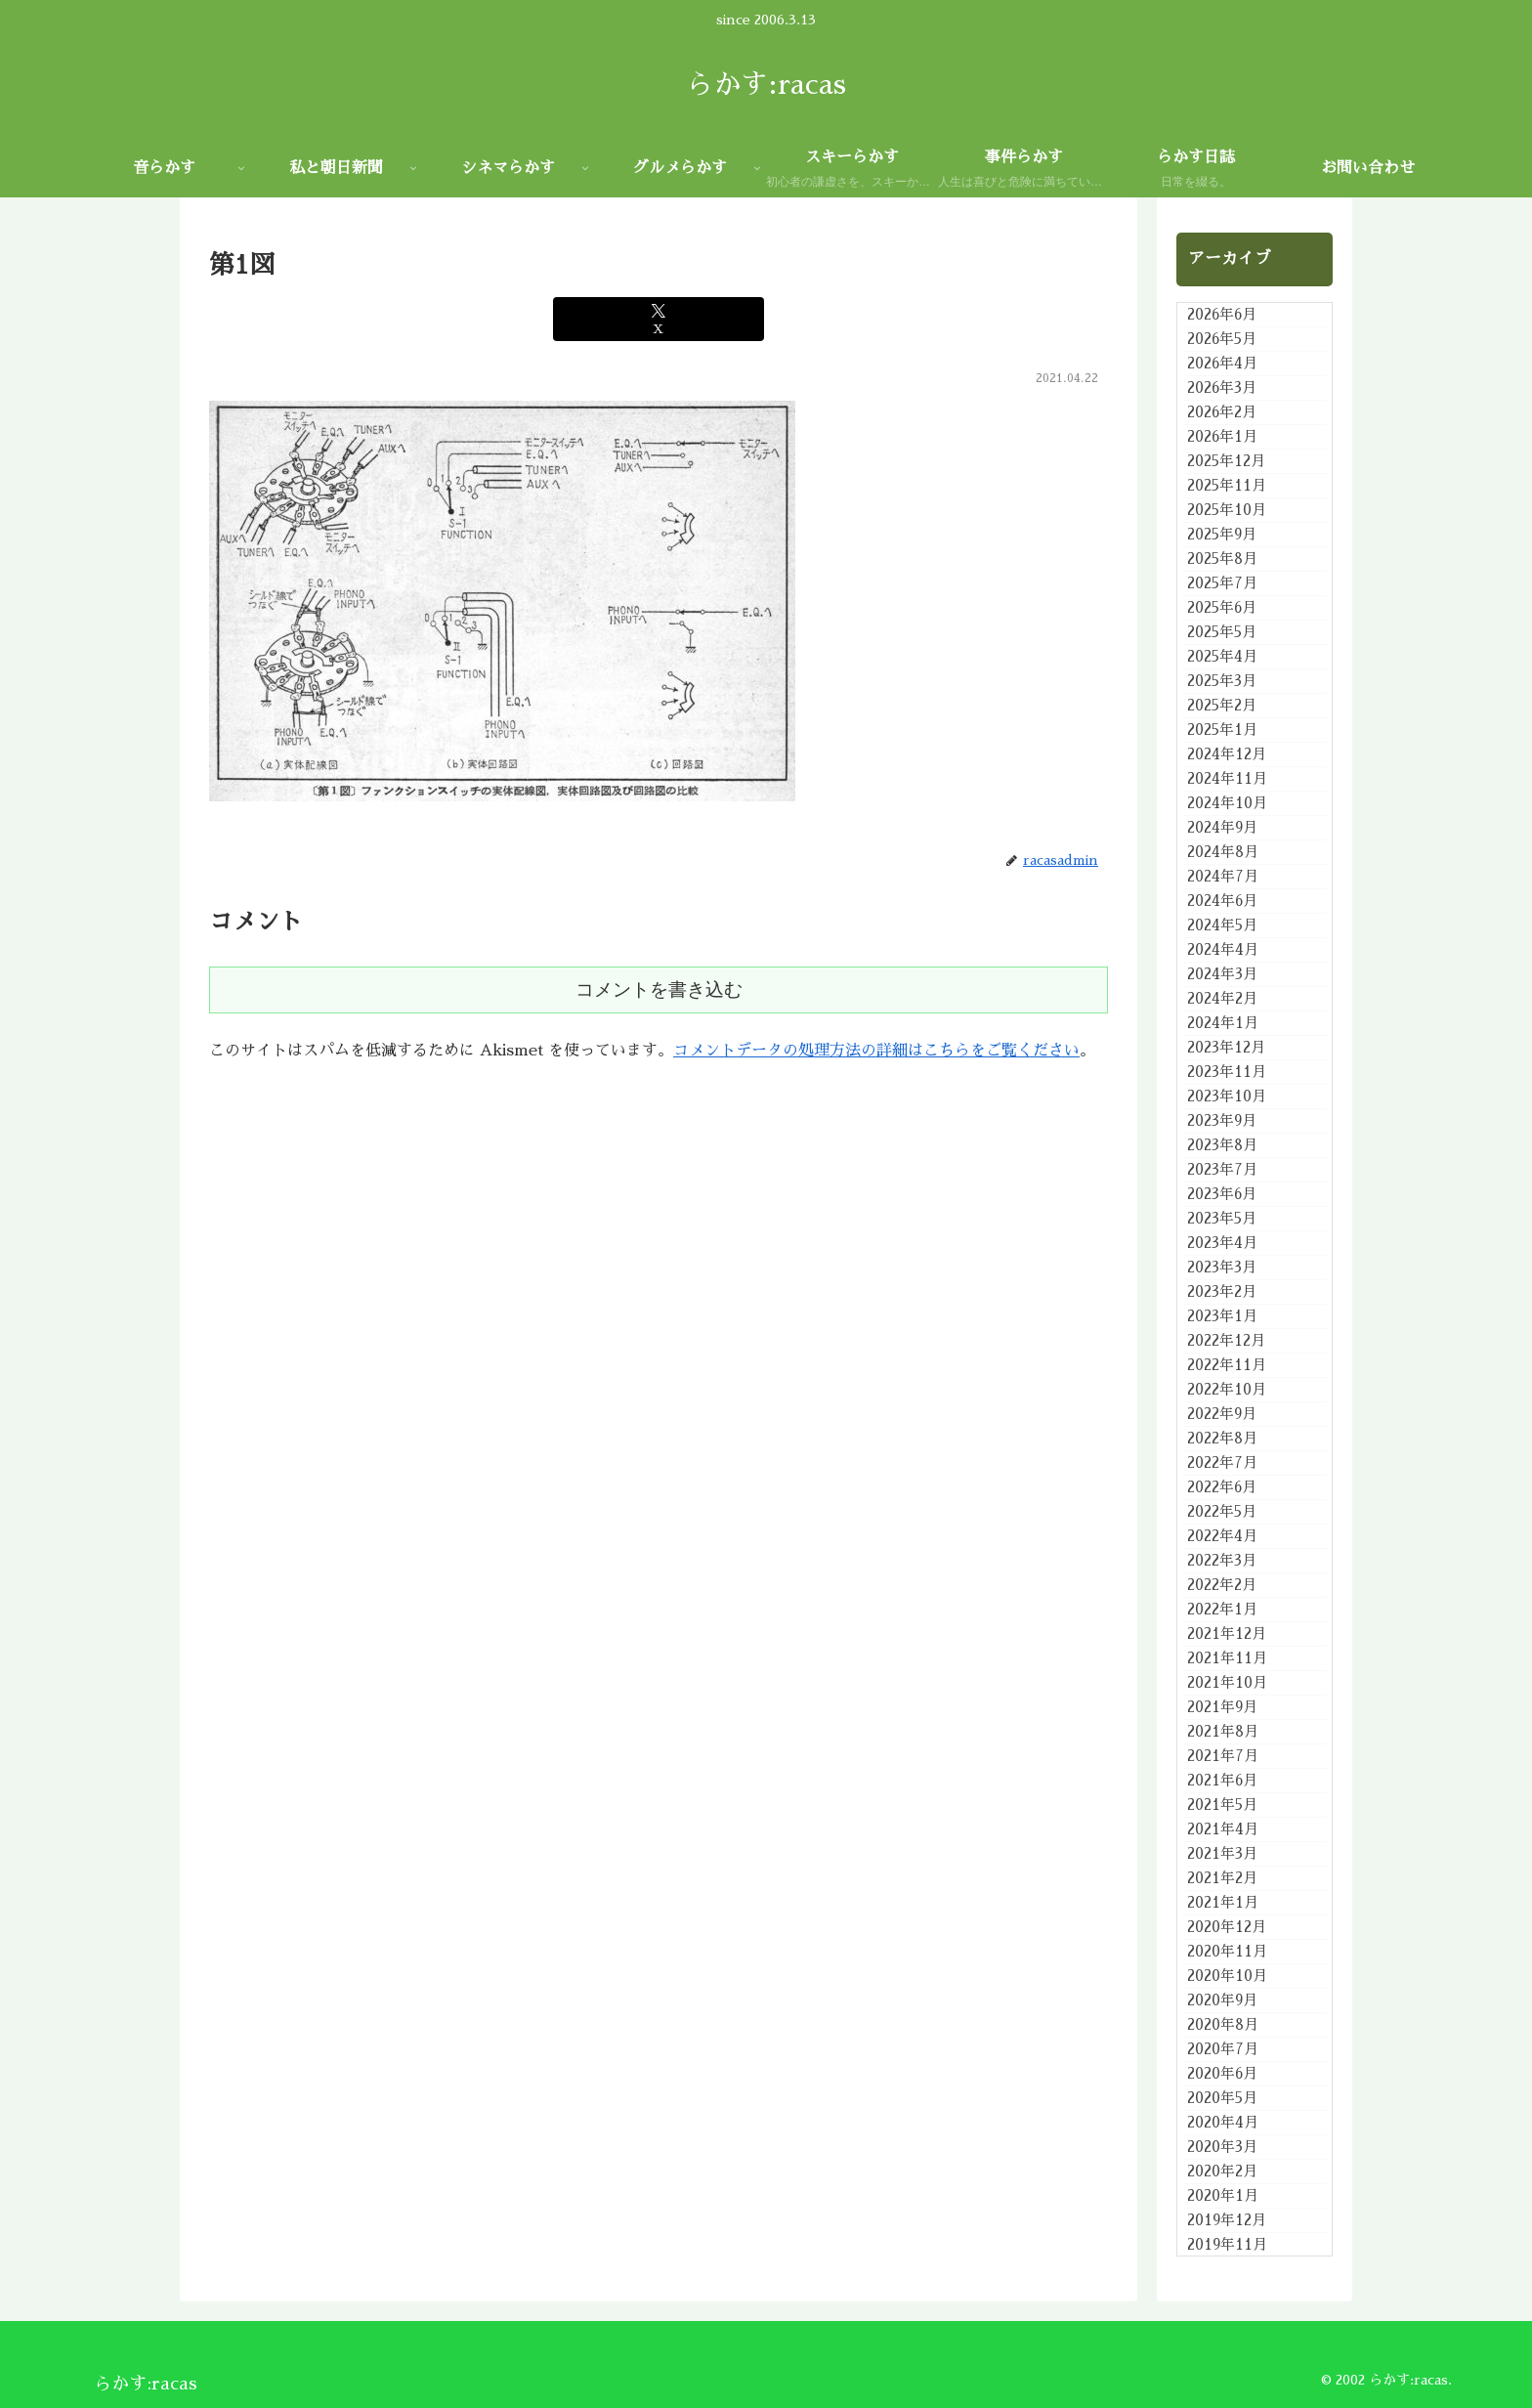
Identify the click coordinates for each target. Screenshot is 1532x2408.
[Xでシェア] (658, 319)
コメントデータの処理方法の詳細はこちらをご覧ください (876, 1050)
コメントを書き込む (659, 989)
